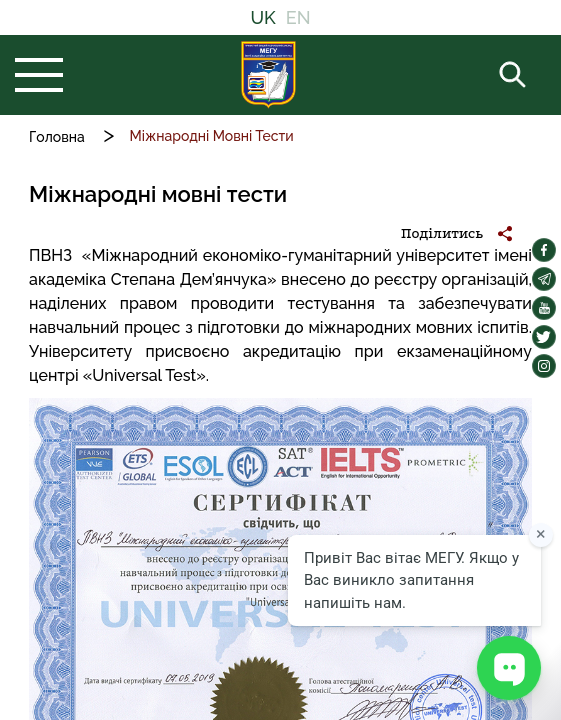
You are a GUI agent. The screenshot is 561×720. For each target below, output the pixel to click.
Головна (57, 137)
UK (262, 17)
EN (298, 17)
